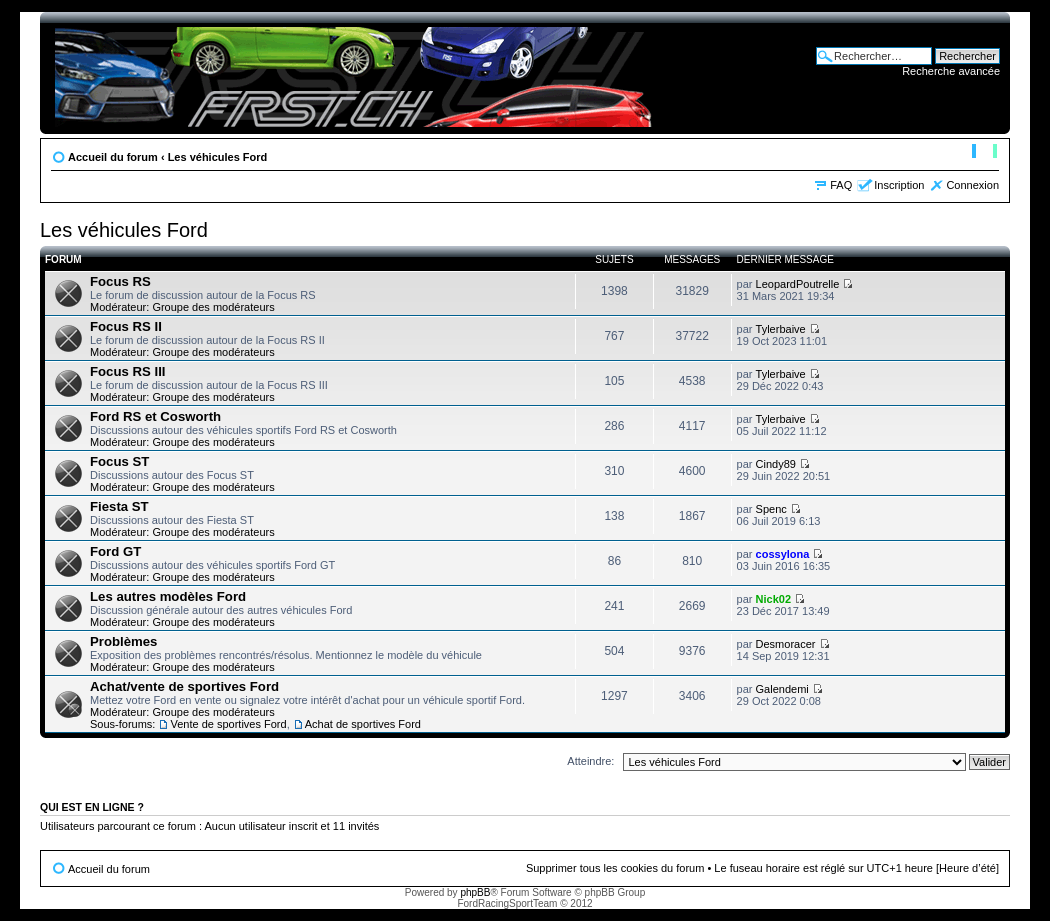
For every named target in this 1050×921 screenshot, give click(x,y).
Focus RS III (127, 371)
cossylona (783, 554)
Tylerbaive (781, 329)
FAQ (841, 185)
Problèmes (123, 641)
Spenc (771, 509)
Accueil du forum (113, 157)
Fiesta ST (119, 506)
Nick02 (773, 599)
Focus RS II (126, 326)
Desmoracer (786, 644)
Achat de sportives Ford (363, 724)
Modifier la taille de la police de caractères (984, 153)
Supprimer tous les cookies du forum (615, 868)
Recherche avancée (951, 71)
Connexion (972, 185)
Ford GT (115, 551)
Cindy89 (776, 464)
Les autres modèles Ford (168, 596)
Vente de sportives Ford (228, 724)
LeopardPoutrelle (798, 284)
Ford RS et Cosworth (155, 416)
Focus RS (120, 281)
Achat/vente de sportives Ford (184, 686)
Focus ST (119, 461)
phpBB (475, 892)
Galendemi (782, 689)
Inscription (899, 185)
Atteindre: (590, 761)
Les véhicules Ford (218, 157)
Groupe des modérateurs (213, 307)
